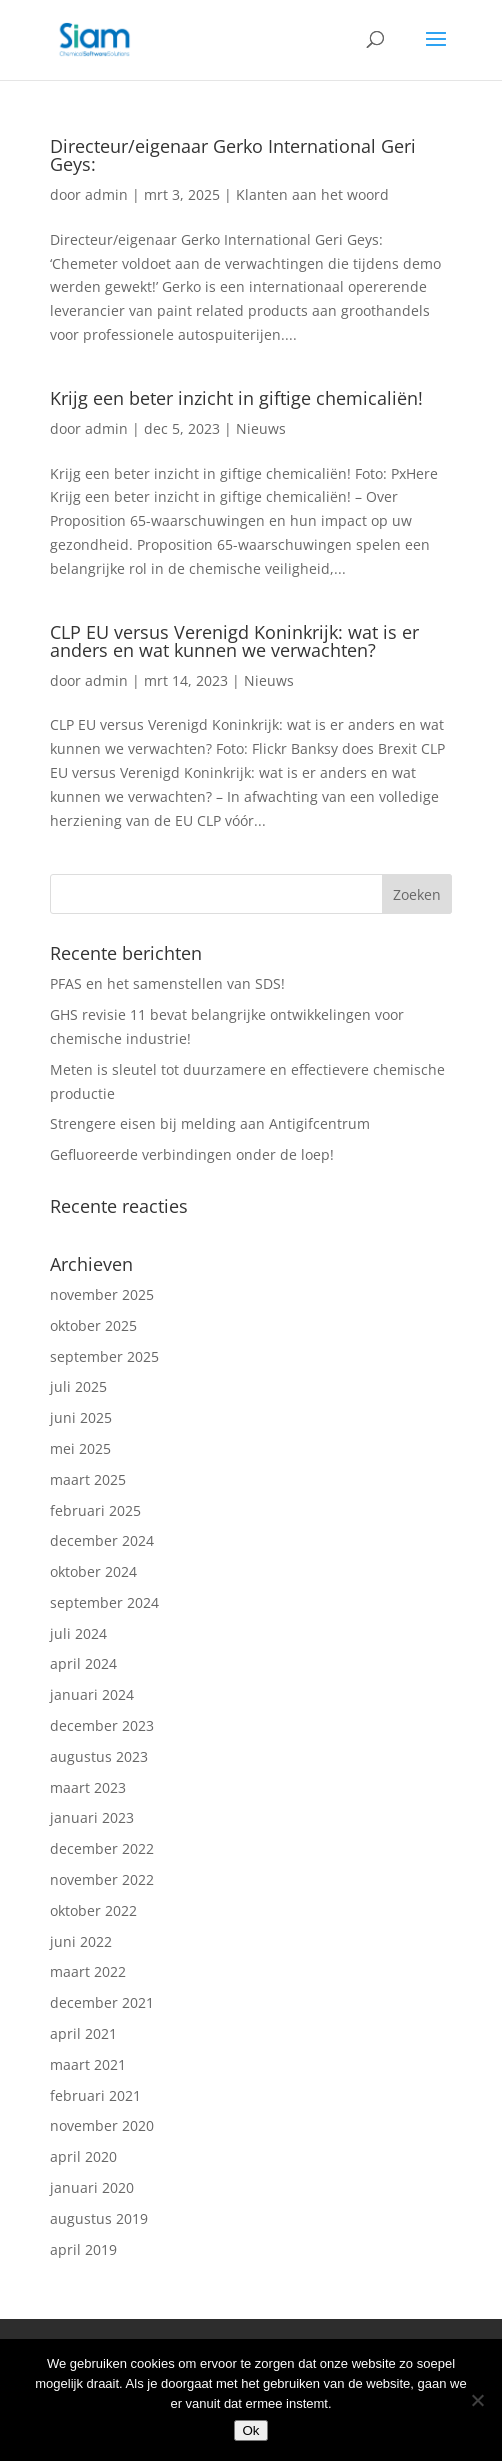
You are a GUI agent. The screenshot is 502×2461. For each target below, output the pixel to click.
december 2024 (102, 1540)
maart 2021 (88, 2064)
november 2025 (102, 1294)
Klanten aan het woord (312, 194)
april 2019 (83, 2249)
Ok (250, 2430)
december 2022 (102, 1848)
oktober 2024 (93, 1571)
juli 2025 (78, 1386)
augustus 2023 (99, 1756)
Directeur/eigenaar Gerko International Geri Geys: (233, 155)
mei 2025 (80, 1448)
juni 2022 (81, 1941)
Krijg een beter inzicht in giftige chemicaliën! (236, 398)
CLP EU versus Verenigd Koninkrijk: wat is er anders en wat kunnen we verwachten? (234, 641)
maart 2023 (88, 1787)
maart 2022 (88, 1971)
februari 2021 (95, 2095)
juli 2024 (78, 1633)
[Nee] (477, 2400)
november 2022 (102, 1879)
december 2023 (102, 1725)
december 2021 (102, 2002)
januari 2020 (92, 2187)
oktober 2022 (93, 1910)
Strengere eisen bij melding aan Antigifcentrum (210, 1123)
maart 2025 (88, 1479)
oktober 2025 (93, 1325)
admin (106, 194)
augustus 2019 (99, 2218)
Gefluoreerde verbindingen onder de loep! (192, 1154)
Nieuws (261, 428)
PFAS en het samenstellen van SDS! (167, 983)
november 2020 (102, 2125)
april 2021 (83, 2033)
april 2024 (83, 1663)
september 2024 (104, 1602)
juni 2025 (81, 1417)
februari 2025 (95, 1510)
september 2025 (104, 1356)
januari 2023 (92, 1817)
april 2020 (83, 2156)
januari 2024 (92, 1694)
